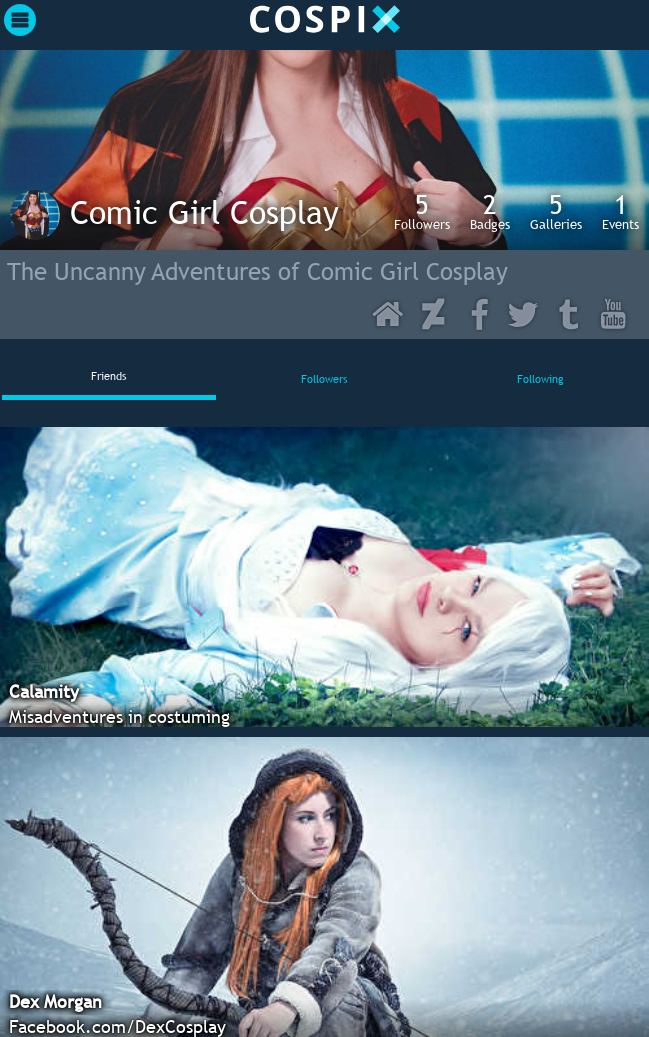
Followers (422, 211)
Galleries (556, 211)
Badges (490, 211)
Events (620, 211)
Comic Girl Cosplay (204, 212)
